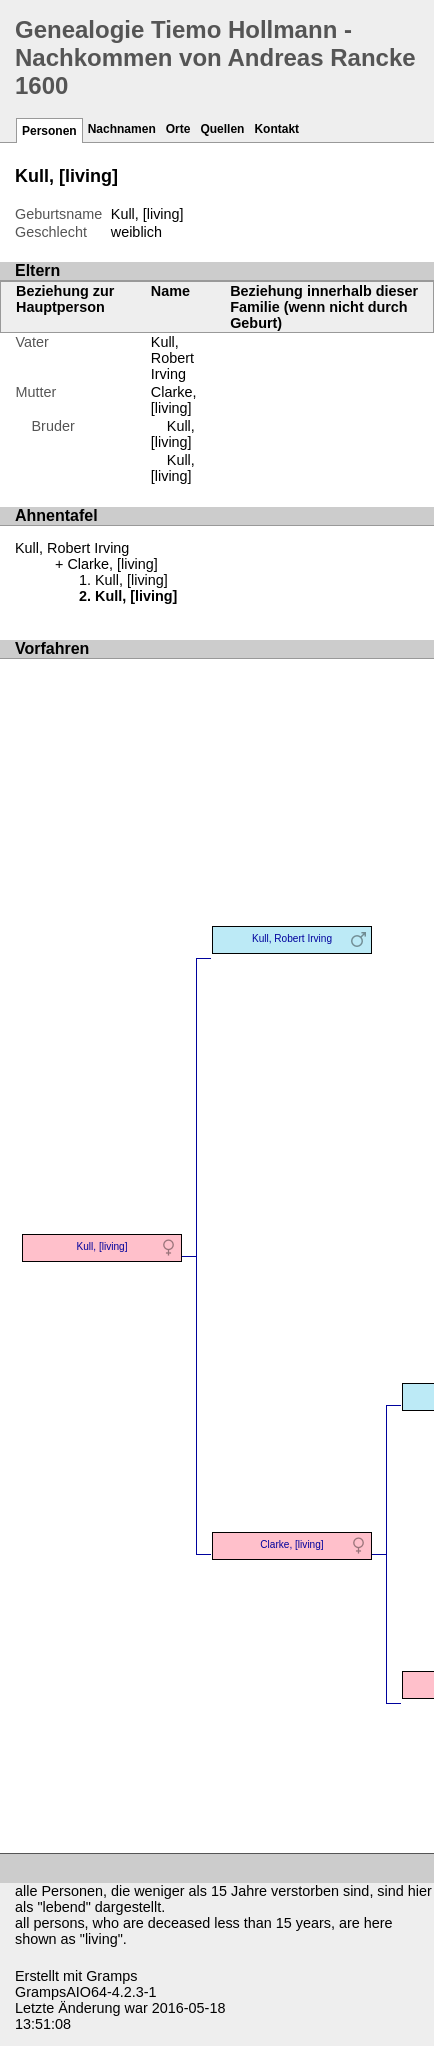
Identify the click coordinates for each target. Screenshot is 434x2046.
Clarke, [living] (174, 400)
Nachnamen (122, 129)
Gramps (111, 1976)
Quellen (222, 129)
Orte (178, 129)
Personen (49, 131)
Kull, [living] (173, 434)
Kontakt (276, 129)
